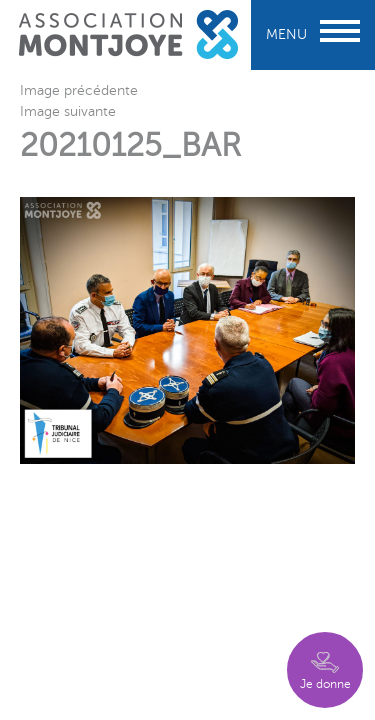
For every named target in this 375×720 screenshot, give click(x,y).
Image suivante (68, 111)
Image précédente (79, 90)
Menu (313, 34)
